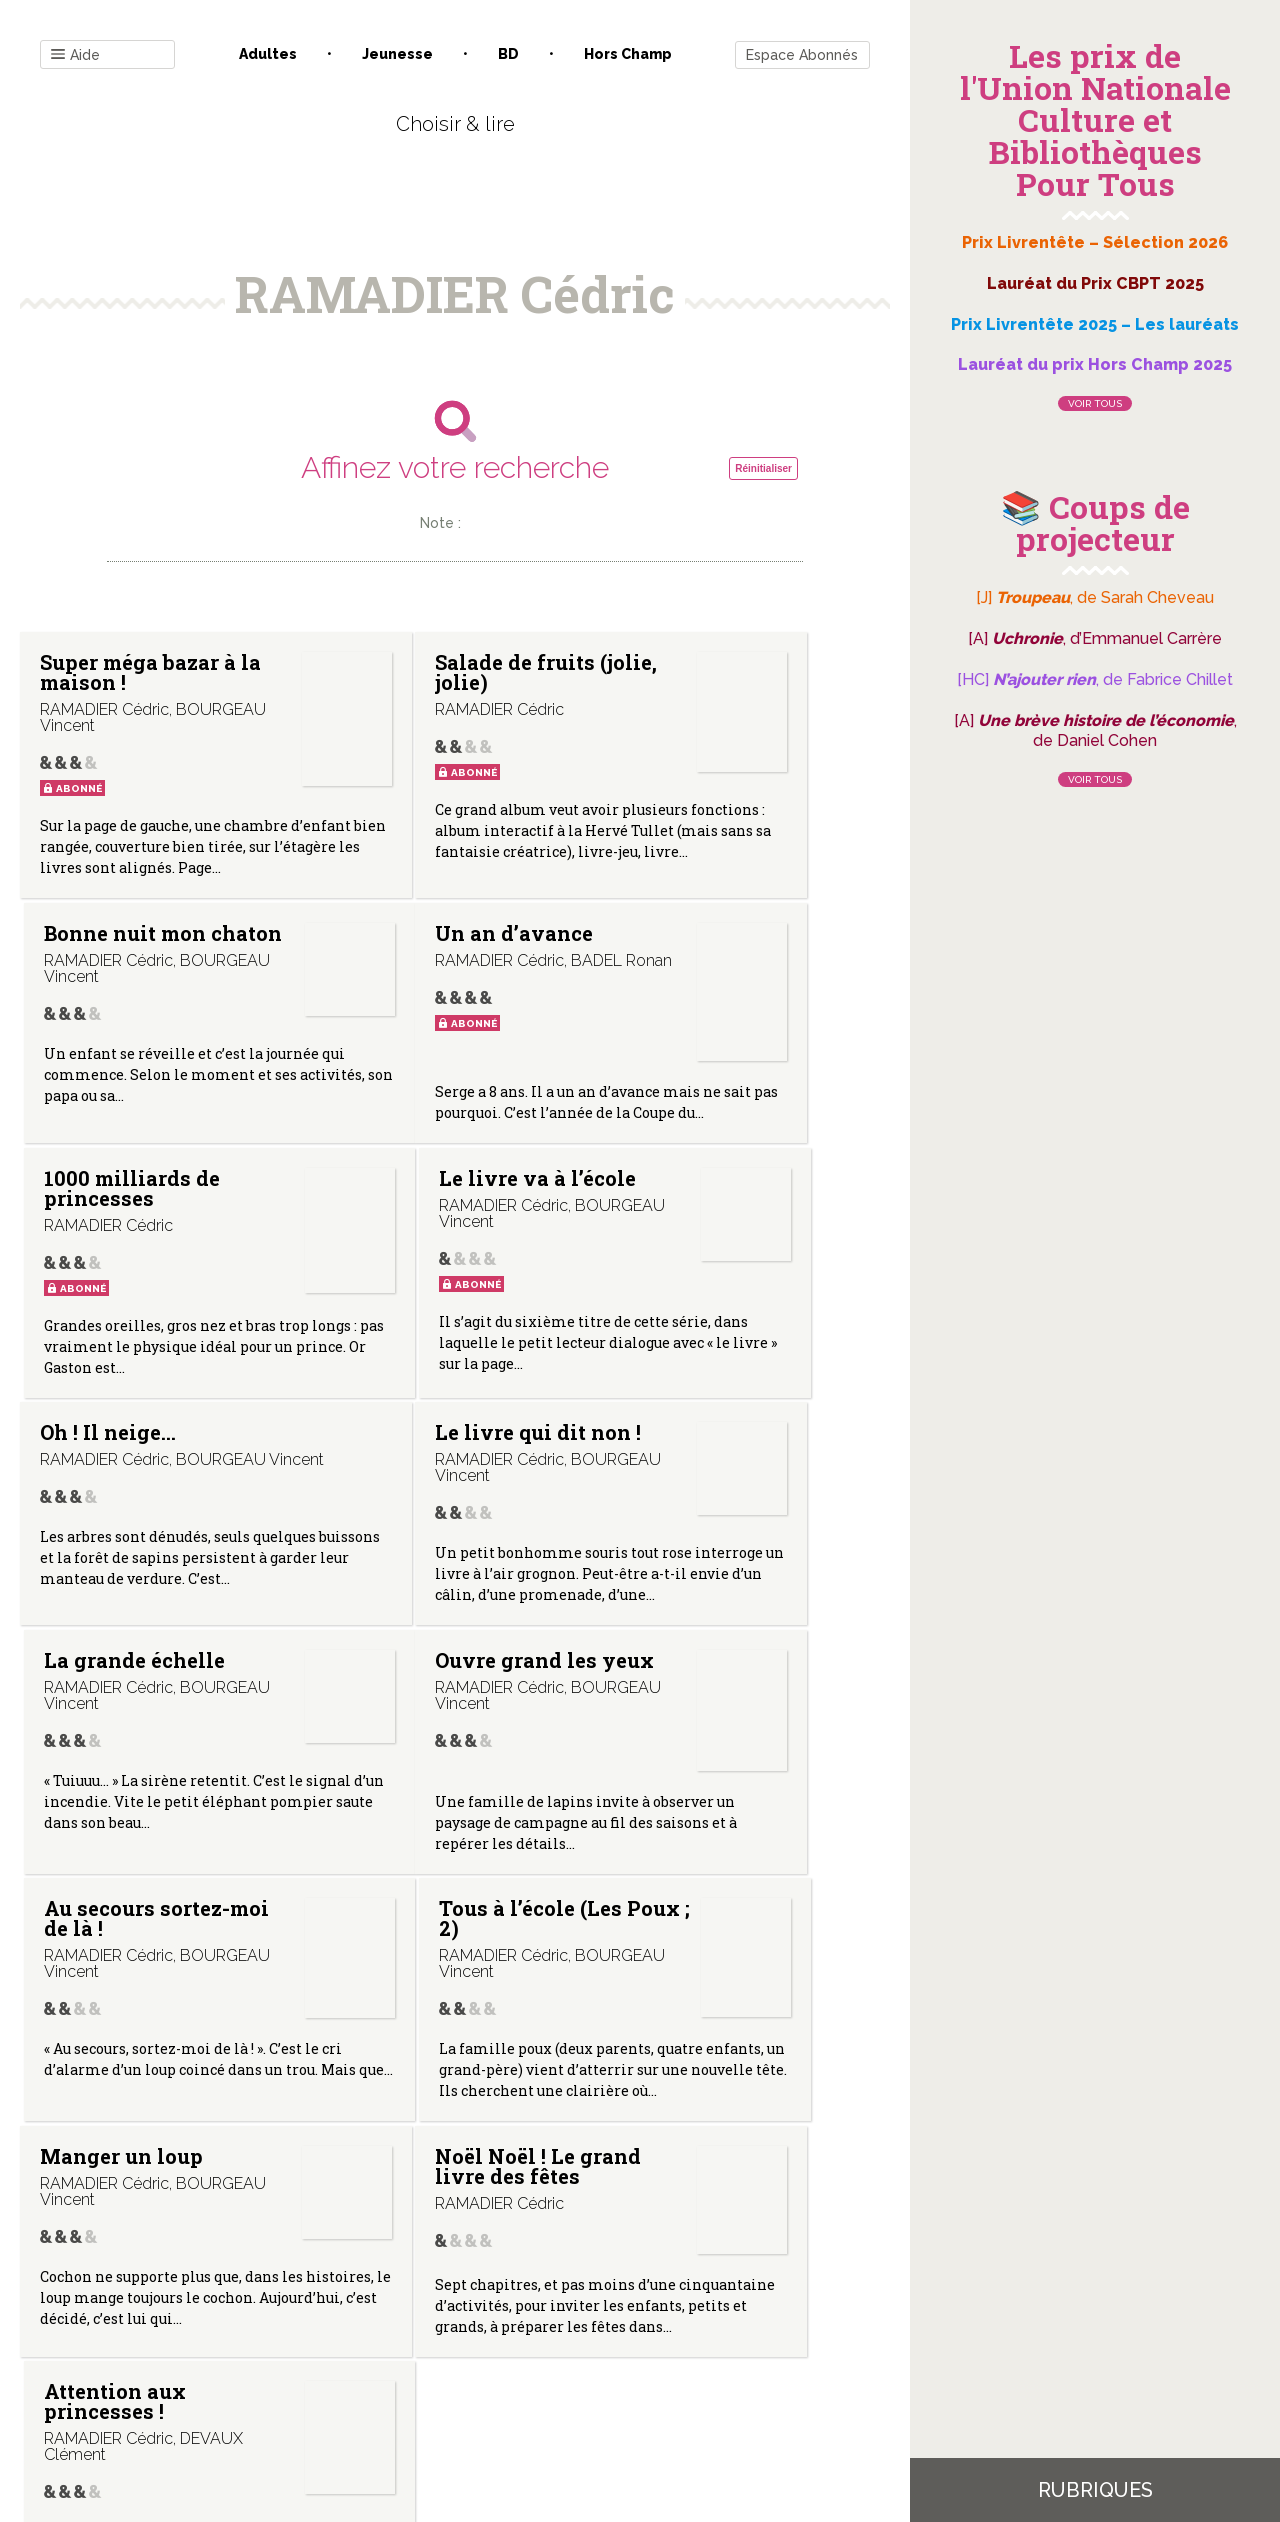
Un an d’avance (86, 1000)
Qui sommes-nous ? (351, 2319)
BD (508, 54)
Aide (75, 55)
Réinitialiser (763, 468)
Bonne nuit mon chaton (681, 672)
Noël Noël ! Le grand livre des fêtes (401, 1907)
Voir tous (1095, 403)
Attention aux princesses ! (692, 1897)
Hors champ (628, 54)
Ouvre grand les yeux (103, 1591)
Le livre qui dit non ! (389, 1307)
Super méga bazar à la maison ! (99, 682)
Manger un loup (96, 1897)
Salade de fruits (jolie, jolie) (391, 682)
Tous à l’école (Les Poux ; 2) (689, 1591)
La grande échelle (672, 1307)
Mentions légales (500, 2319)
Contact (229, 2319)
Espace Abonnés (802, 55)
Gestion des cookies (647, 2319)
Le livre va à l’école (684, 1000)
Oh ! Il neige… (108, 1297)
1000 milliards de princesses (393, 1010)
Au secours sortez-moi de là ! (400, 1601)
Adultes (268, 54)
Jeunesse (397, 54)
